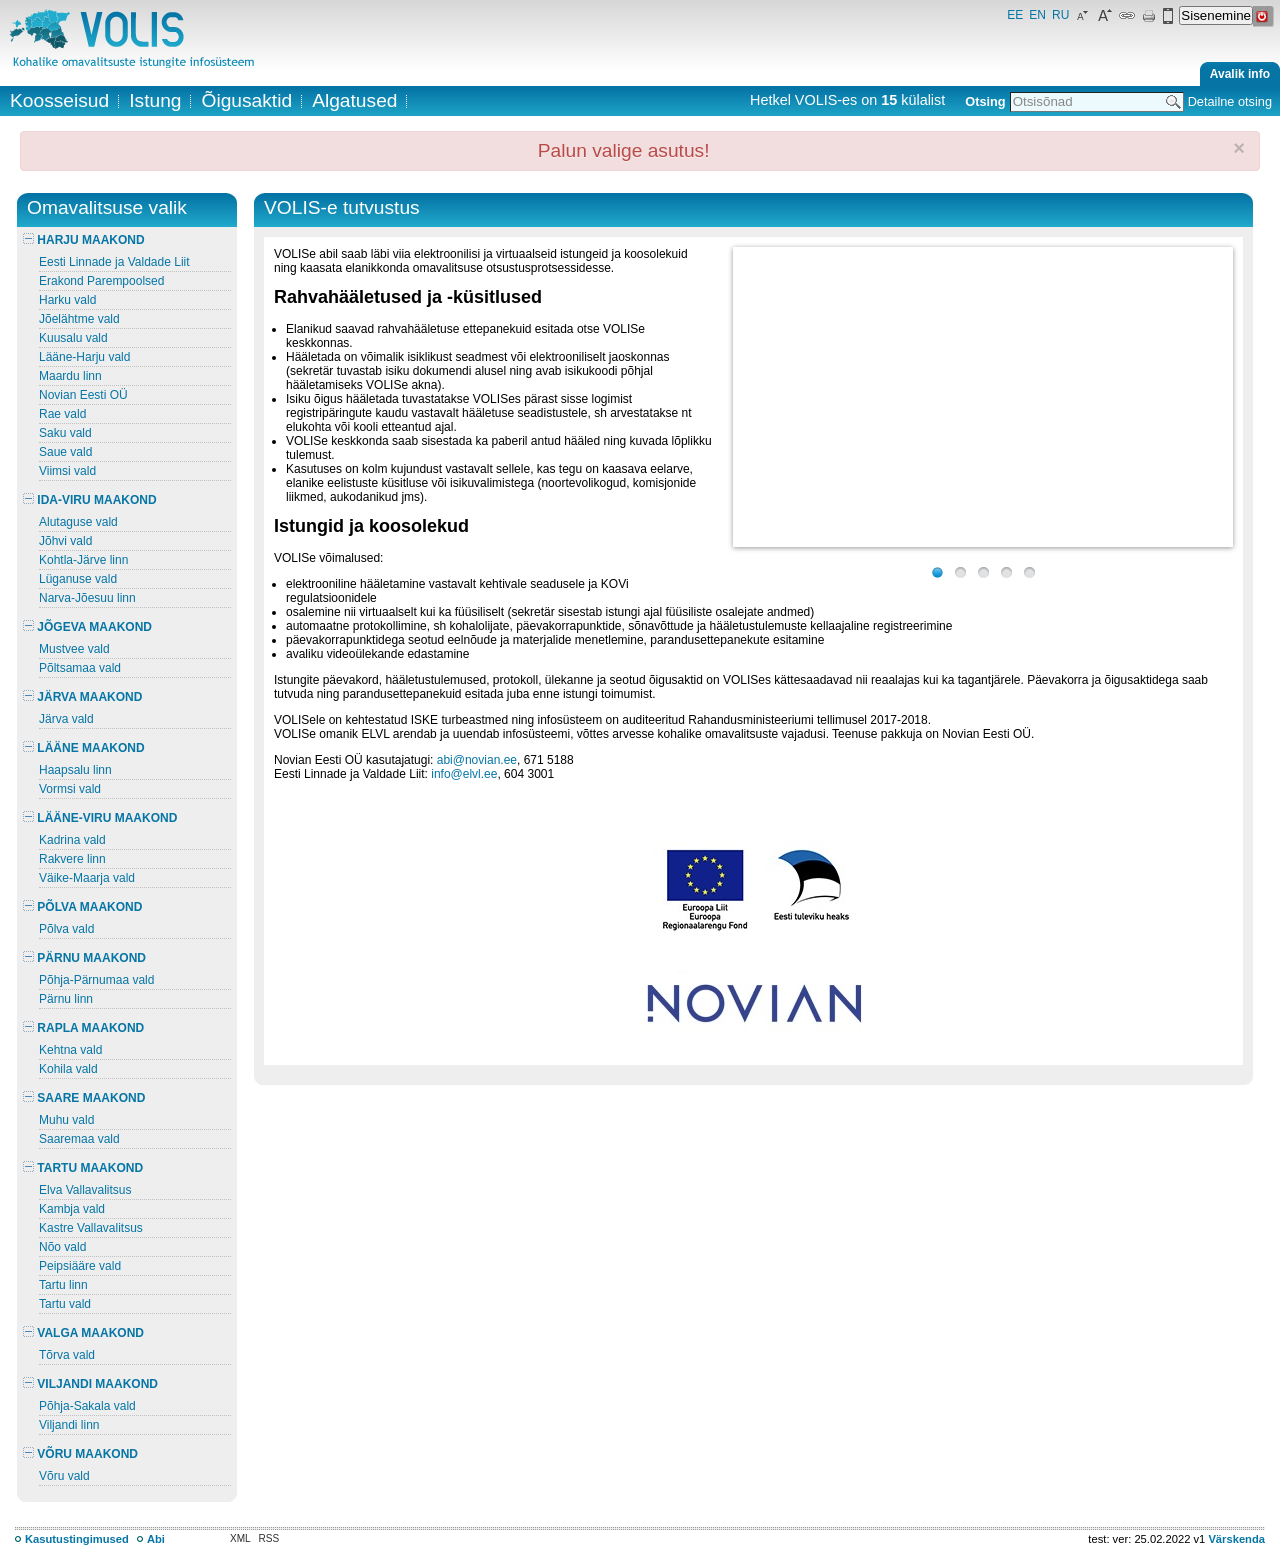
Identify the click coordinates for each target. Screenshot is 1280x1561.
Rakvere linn (72, 859)
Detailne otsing (1230, 101)
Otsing (985, 101)
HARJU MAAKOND (84, 240)
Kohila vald (68, 1069)
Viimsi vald (67, 471)
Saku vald (65, 433)
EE (1015, 15)
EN (1037, 15)
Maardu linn (70, 376)
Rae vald (62, 414)
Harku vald (67, 300)
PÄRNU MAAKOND (84, 958)
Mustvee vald (74, 649)
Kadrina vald (72, 840)
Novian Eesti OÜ (83, 395)
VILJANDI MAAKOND (90, 1384)
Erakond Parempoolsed (101, 281)
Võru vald (64, 1476)
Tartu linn (63, 1285)
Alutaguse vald (78, 522)
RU (1060, 15)
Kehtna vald (70, 1050)
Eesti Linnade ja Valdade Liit (114, 262)
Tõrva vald (67, 1355)
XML (240, 1538)
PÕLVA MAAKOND (82, 907)
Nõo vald (62, 1247)
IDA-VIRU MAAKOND (90, 500)
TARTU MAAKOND (83, 1168)
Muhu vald (66, 1120)
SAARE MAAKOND (84, 1098)
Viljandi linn (69, 1425)
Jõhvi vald (65, 541)
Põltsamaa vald (80, 668)
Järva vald (66, 719)
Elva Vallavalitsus (85, 1190)
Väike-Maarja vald (87, 878)
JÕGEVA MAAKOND (87, 627)
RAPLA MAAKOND (83, 1028)
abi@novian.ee (477, 760)
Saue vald (65, 452)
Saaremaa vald (79, 1139)
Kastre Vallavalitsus (91, 1228)
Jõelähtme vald (79, 319)
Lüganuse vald (78, 579)
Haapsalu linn (75, 770)
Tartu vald (65, 1304)
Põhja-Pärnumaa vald (96, 980)
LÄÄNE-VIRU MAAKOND (100, 818)
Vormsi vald (70, 789)
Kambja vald (72, 1209)
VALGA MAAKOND (83, 1333)
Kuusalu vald (73, 338)
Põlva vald (66, 929)
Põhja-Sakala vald (87, 1406)
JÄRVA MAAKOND (82, 697)
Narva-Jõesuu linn (87, 598)
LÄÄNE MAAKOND (84, 748)
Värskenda (1236, 1539)
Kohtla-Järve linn (83, 560)
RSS (269, 1538)
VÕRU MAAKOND (80, 1454)
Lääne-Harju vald (84, 357)
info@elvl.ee (464, 774)
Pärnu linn (66, 999)
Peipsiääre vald (80, 1266)
